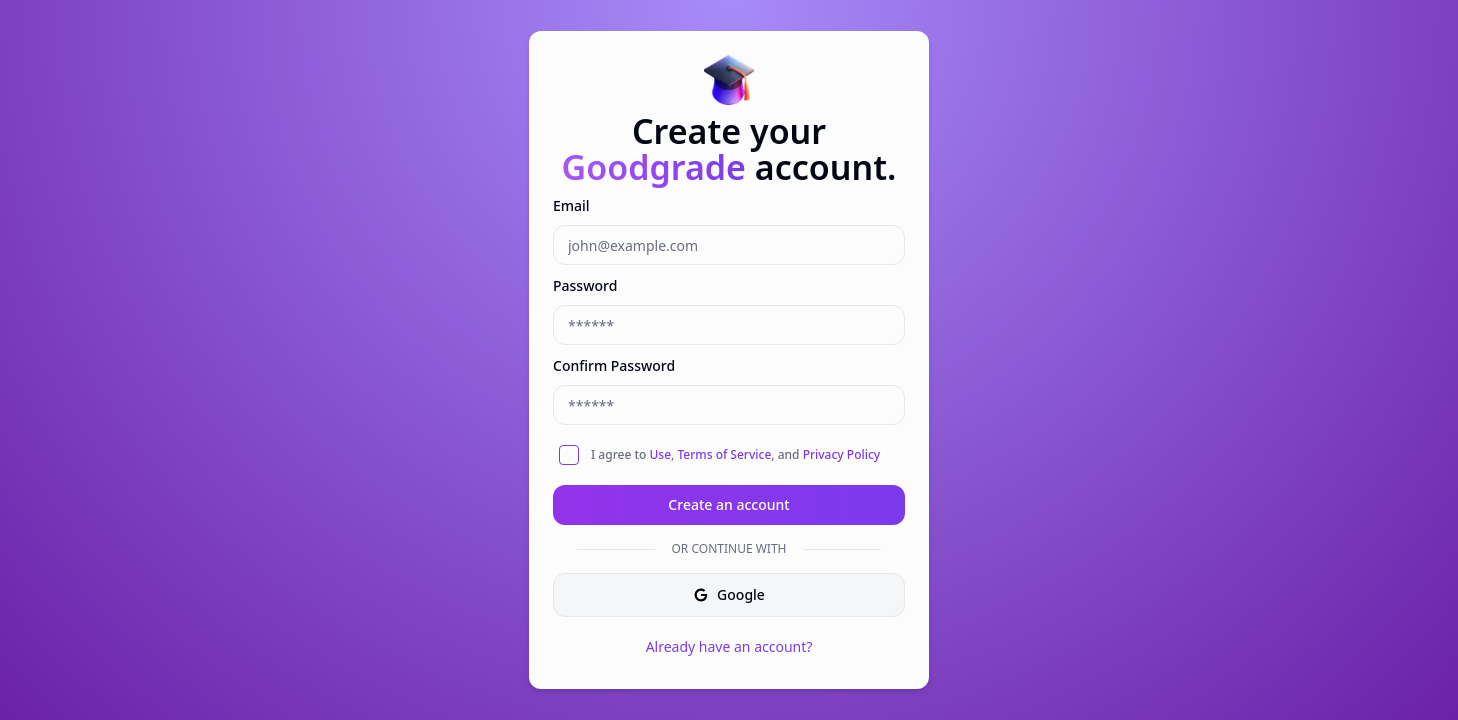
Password (585, 285)
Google (729, 594)
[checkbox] (569, 455)
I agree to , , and (735, 455)
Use (660, 454)
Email (571, 205)
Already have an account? (729, 646)
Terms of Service (724, 454)
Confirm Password (614, 365)
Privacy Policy (842, 454)
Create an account (728, 504)
